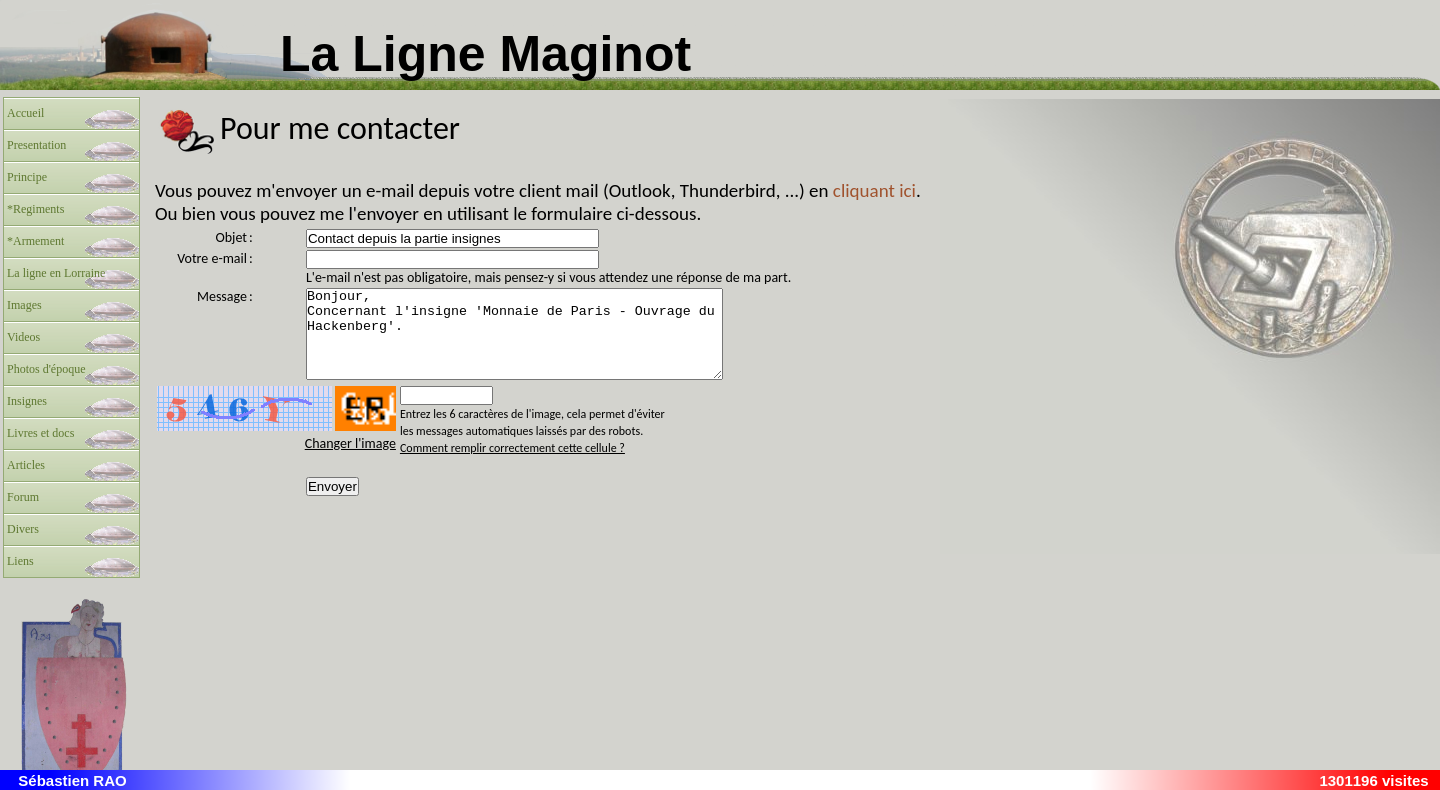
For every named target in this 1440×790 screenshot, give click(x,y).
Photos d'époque (46, 369)
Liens (20, 561)
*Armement (35, 241)
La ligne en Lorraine (56, 273)
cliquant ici (874, 190)
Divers (23, 529)
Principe (27, 177)
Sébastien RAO (72, 780)
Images (24, 305)
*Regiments (35, 209)
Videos (23, 337)
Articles (26, 465)
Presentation (36, 145)
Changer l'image (350, 461)
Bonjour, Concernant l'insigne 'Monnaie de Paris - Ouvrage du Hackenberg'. (539, 343)
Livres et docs (40, 433)
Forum (23, 497)
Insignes (27, 401)
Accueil (25, 113)
